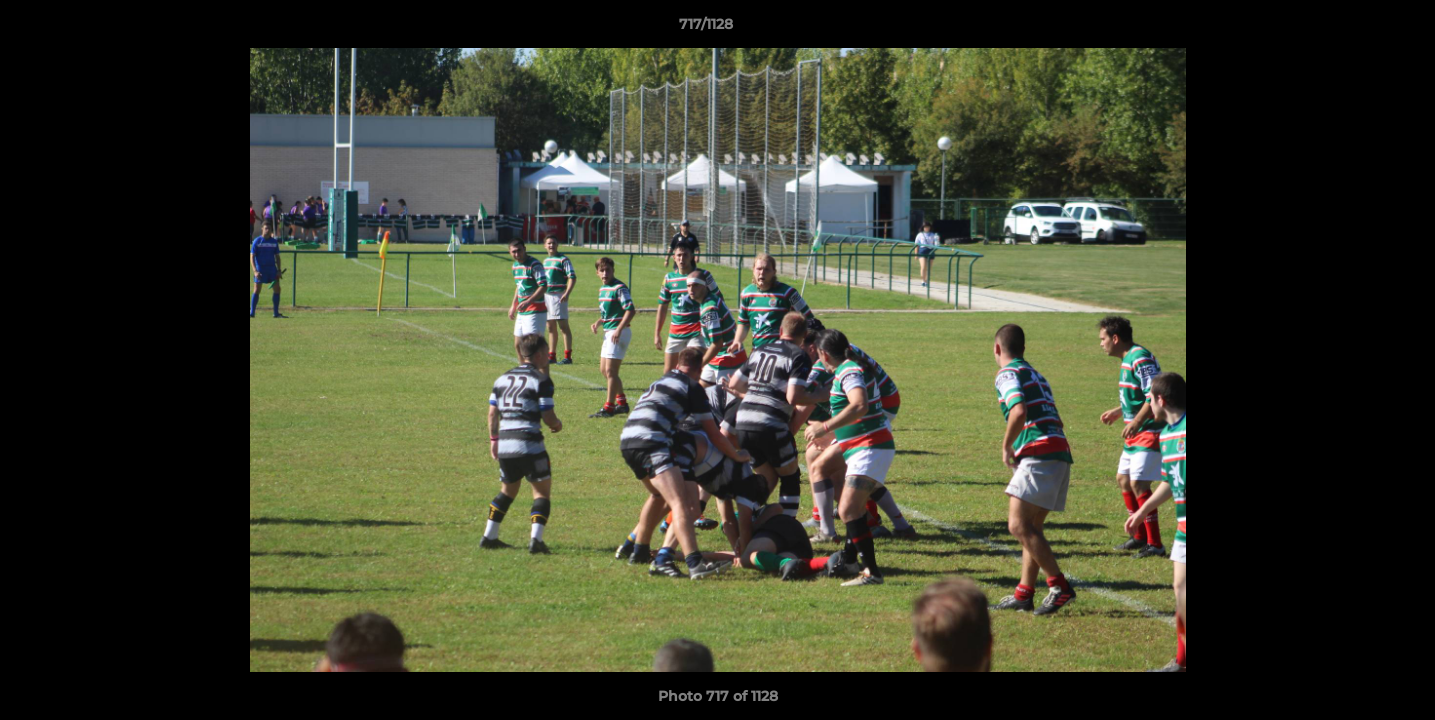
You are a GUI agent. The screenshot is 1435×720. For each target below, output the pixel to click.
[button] (1351, 29)
